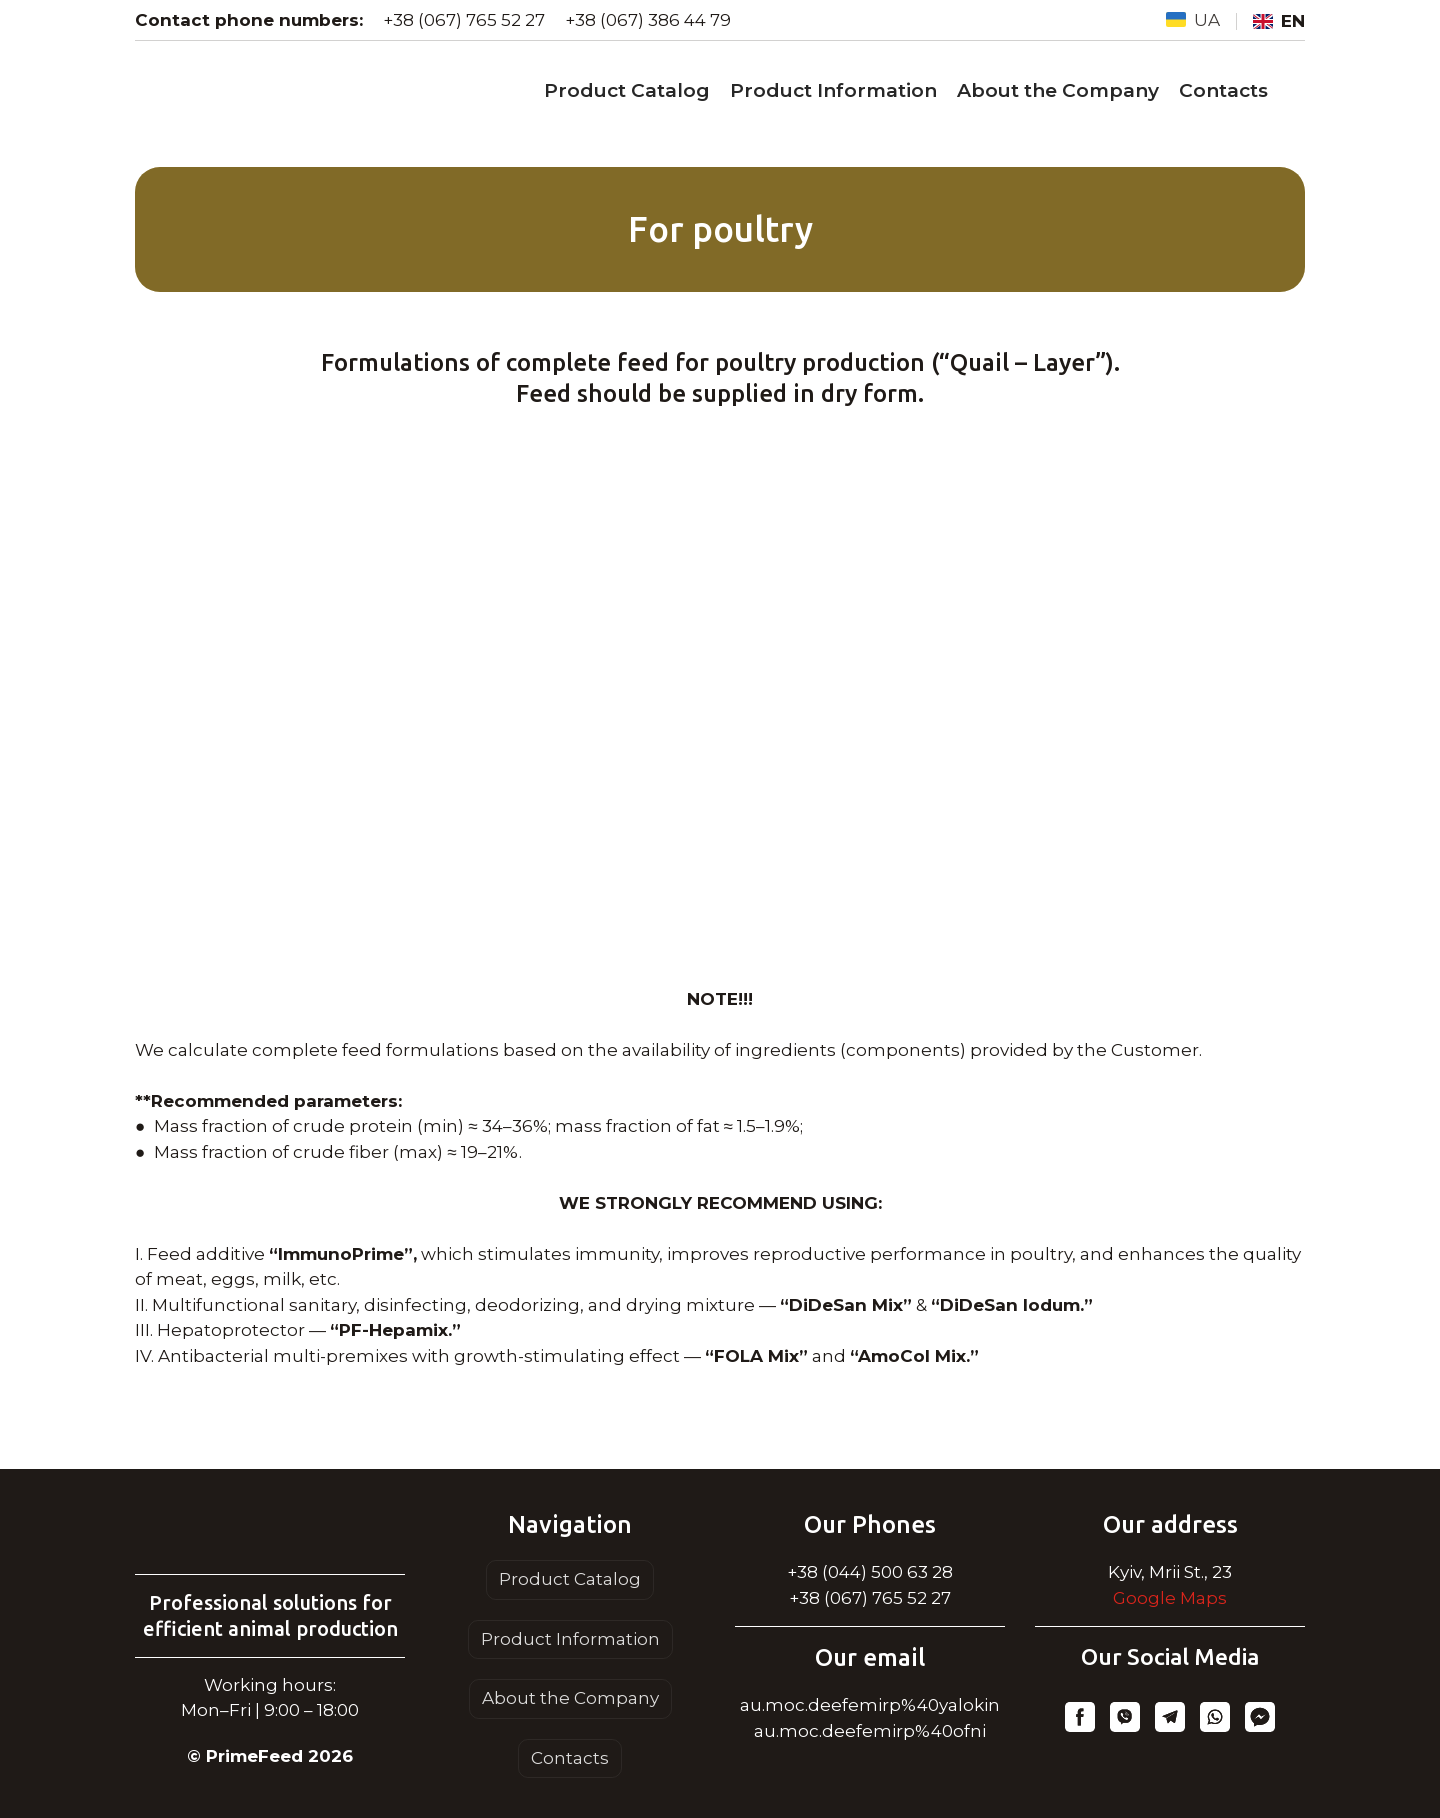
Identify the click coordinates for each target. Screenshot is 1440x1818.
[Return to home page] (270, 1534)
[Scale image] (720, 698)
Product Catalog (627, 90)
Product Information (833, 90)
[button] (1080, 1717)
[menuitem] (1193, 21)
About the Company (1058, 90)
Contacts (1223, 90)
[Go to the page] (297, 92)
